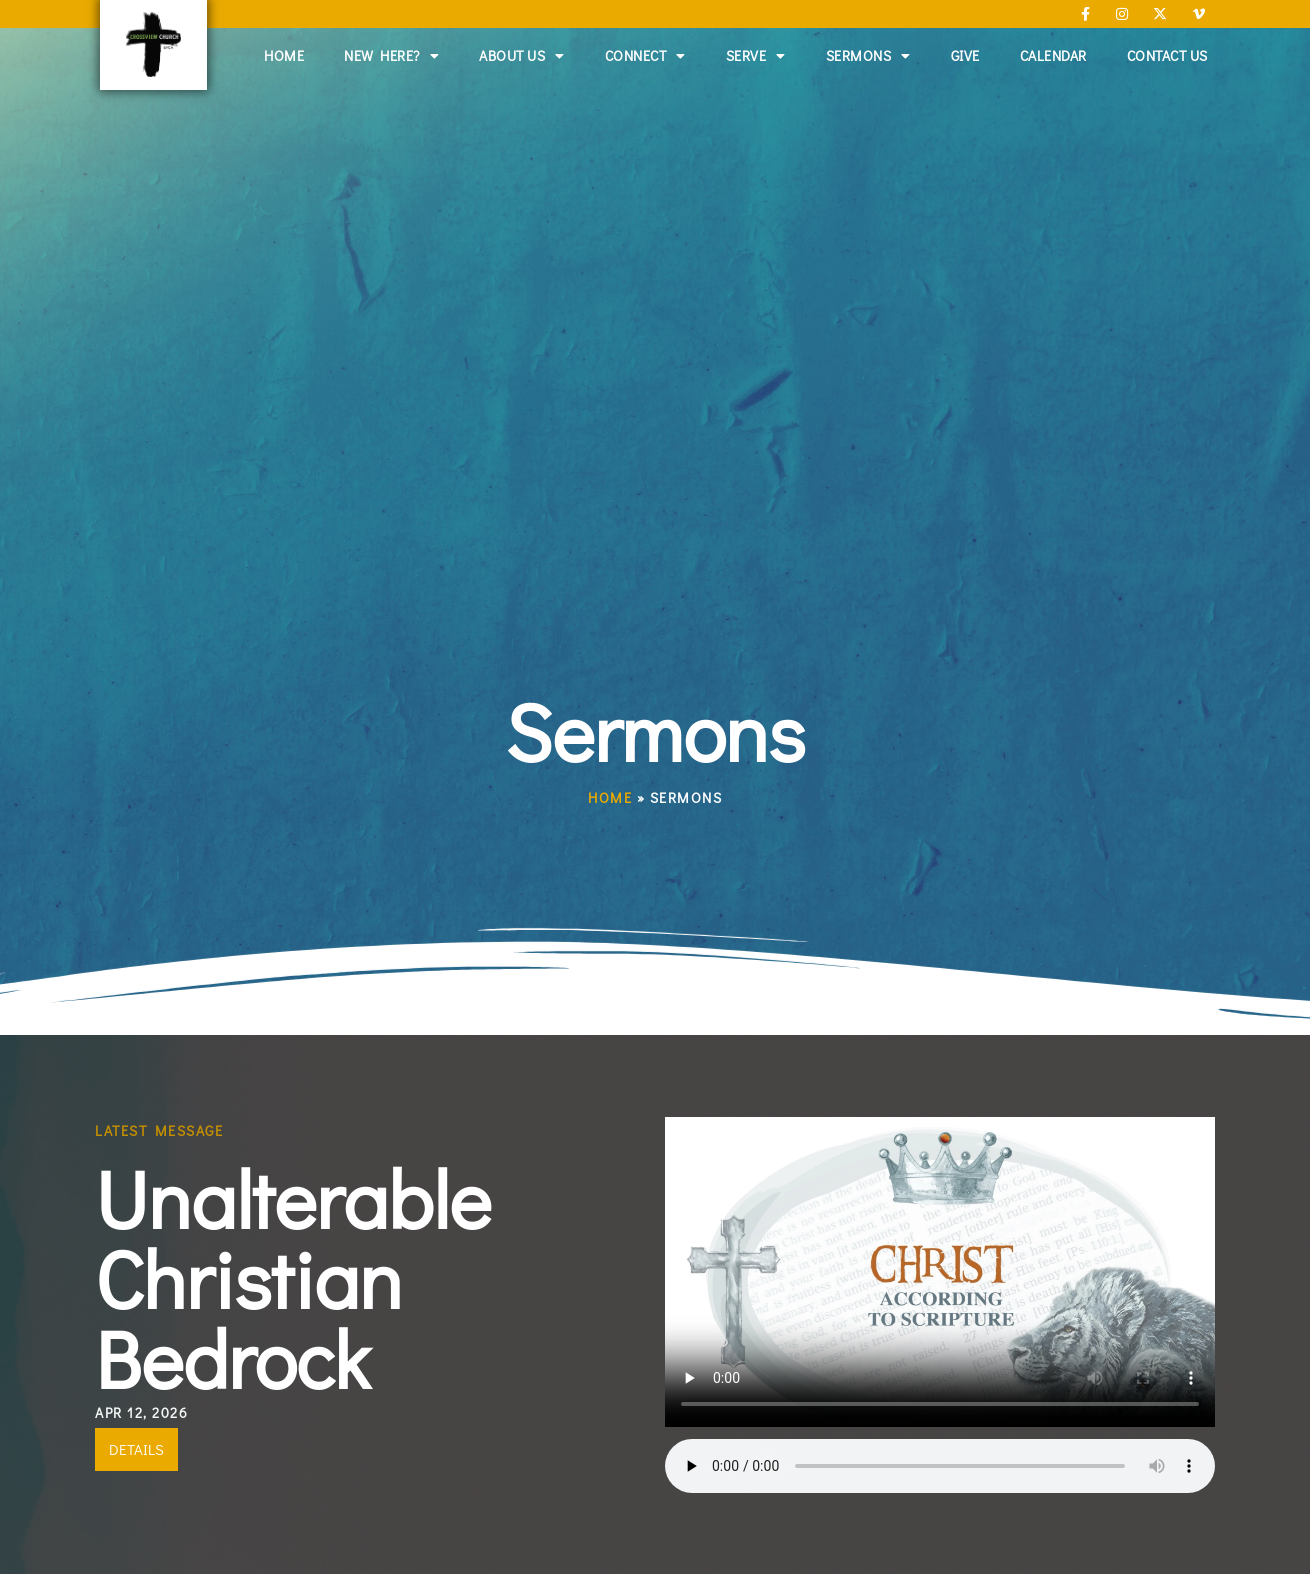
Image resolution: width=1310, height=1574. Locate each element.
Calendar (1053, 55)
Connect (645, 56)
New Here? (391, 56)
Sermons (868, 56)
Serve (756, 56)
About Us (522, 56)
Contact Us (1167, 55)
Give (965, 55)
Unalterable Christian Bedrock (293, 1277)
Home (284, 55)
